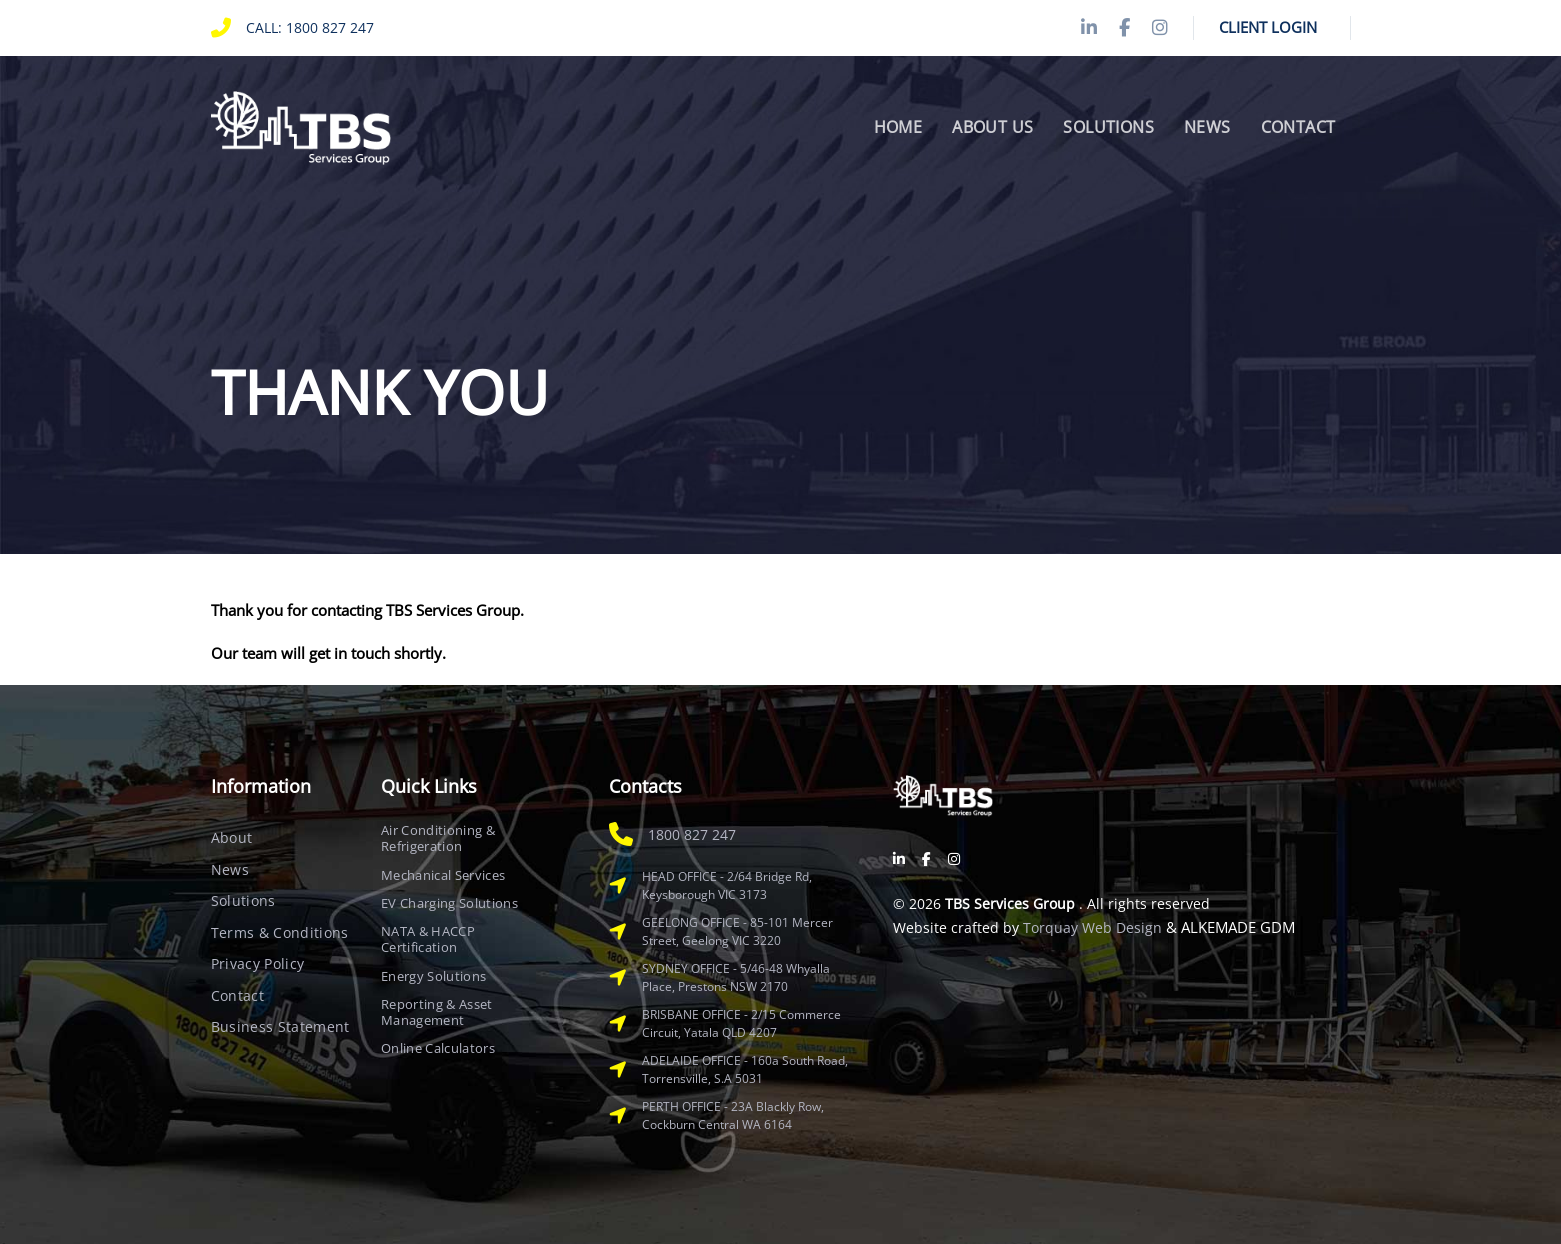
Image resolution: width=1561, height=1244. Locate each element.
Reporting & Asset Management (437, 1012)
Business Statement (280, 1026)
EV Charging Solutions (449, 903)
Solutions (243, 900)
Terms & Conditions (280, 932)
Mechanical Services (443, 875)
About (232, 837)
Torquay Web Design (1092, 927)
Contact (237, 995)
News (230, 869)
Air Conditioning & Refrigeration (438, 838)
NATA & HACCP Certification (428, 939)
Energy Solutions (433, 976)
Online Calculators (438, 1048)
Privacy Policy (258, 963)
